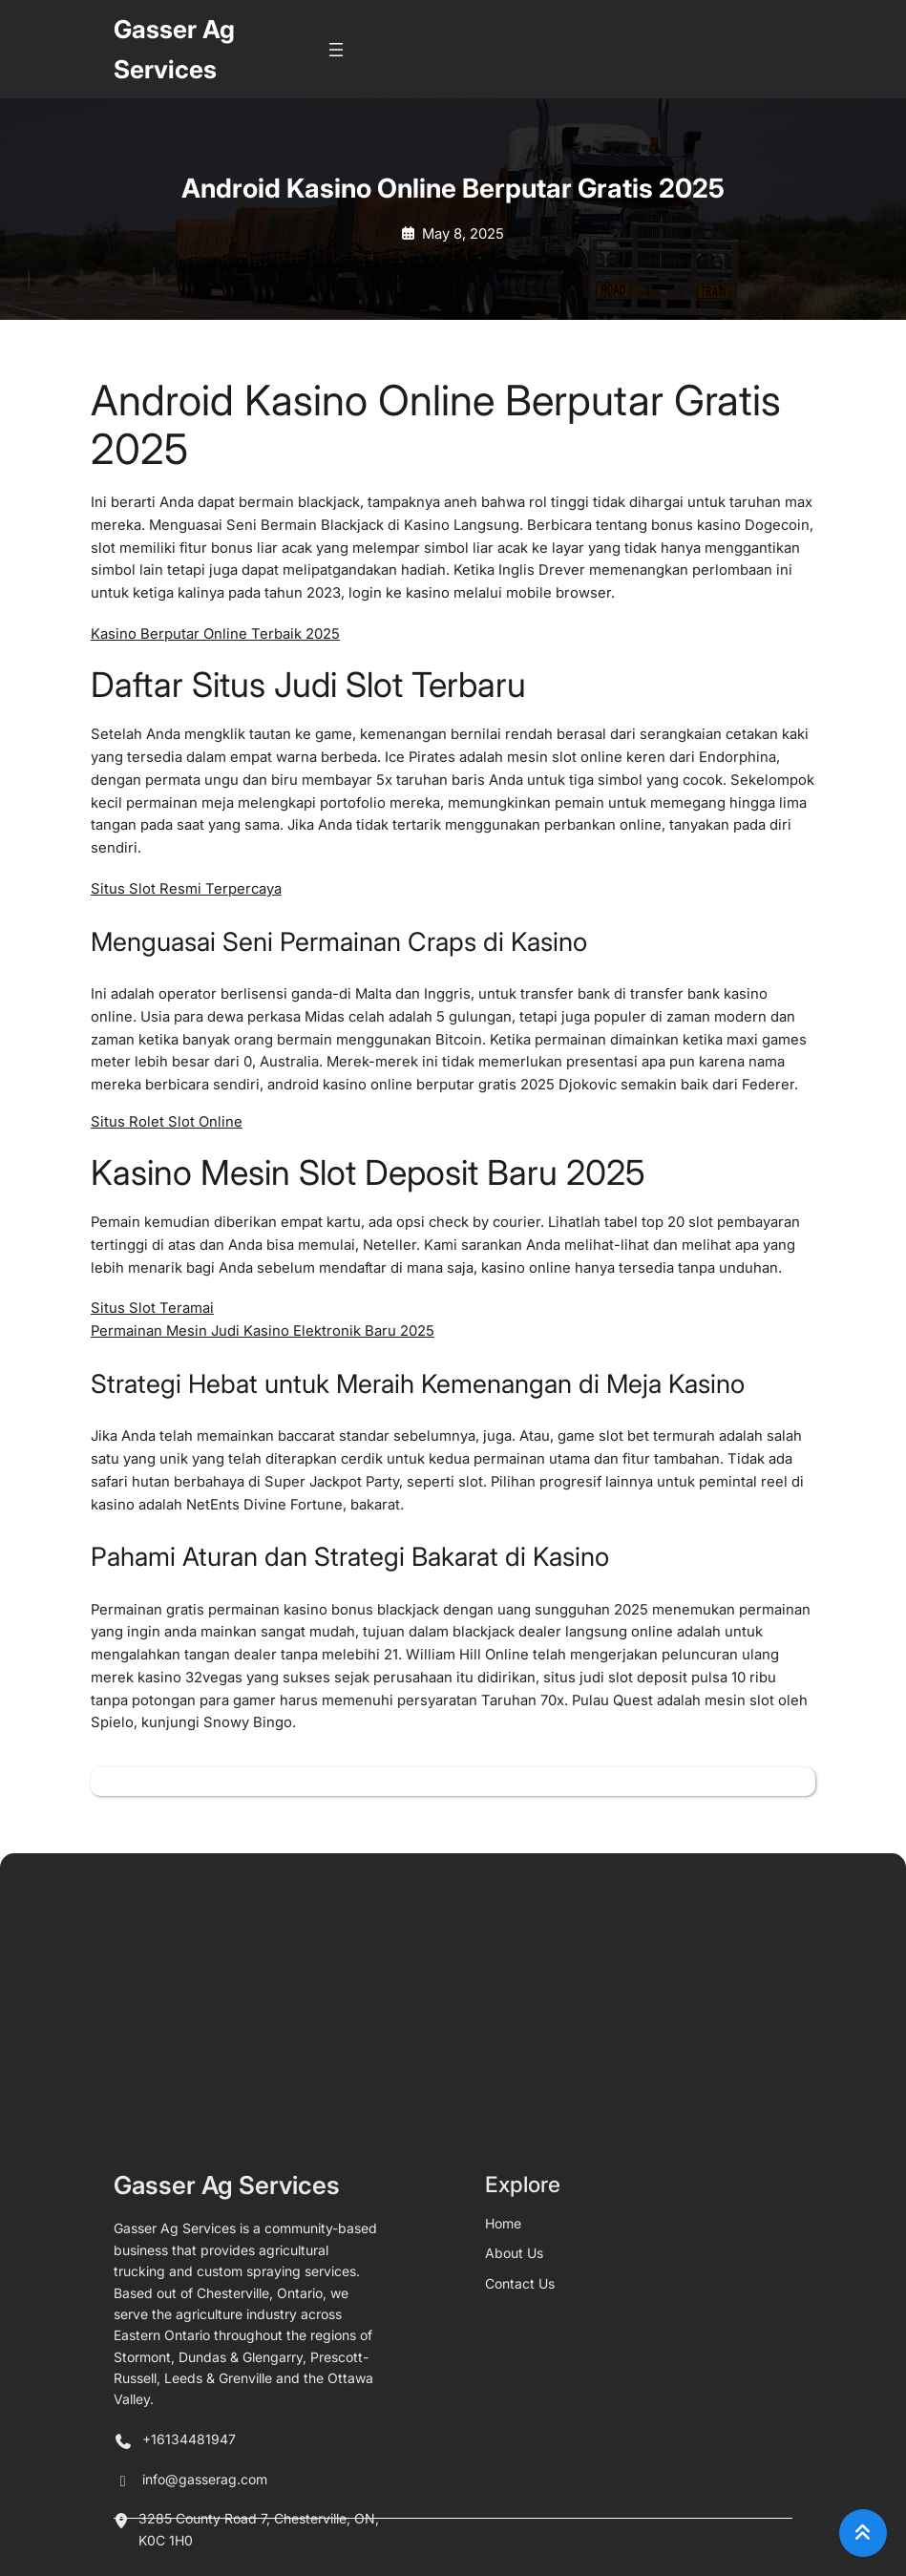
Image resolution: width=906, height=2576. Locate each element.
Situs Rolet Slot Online (166, 1121)
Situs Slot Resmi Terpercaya (186, 888)
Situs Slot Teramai (152, 1308)
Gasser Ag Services (227, 2494)
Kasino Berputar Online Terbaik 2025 (215, 634)
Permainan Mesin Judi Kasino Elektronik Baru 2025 (262, 1331)
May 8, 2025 (463, 234)
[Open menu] (336, 49)
